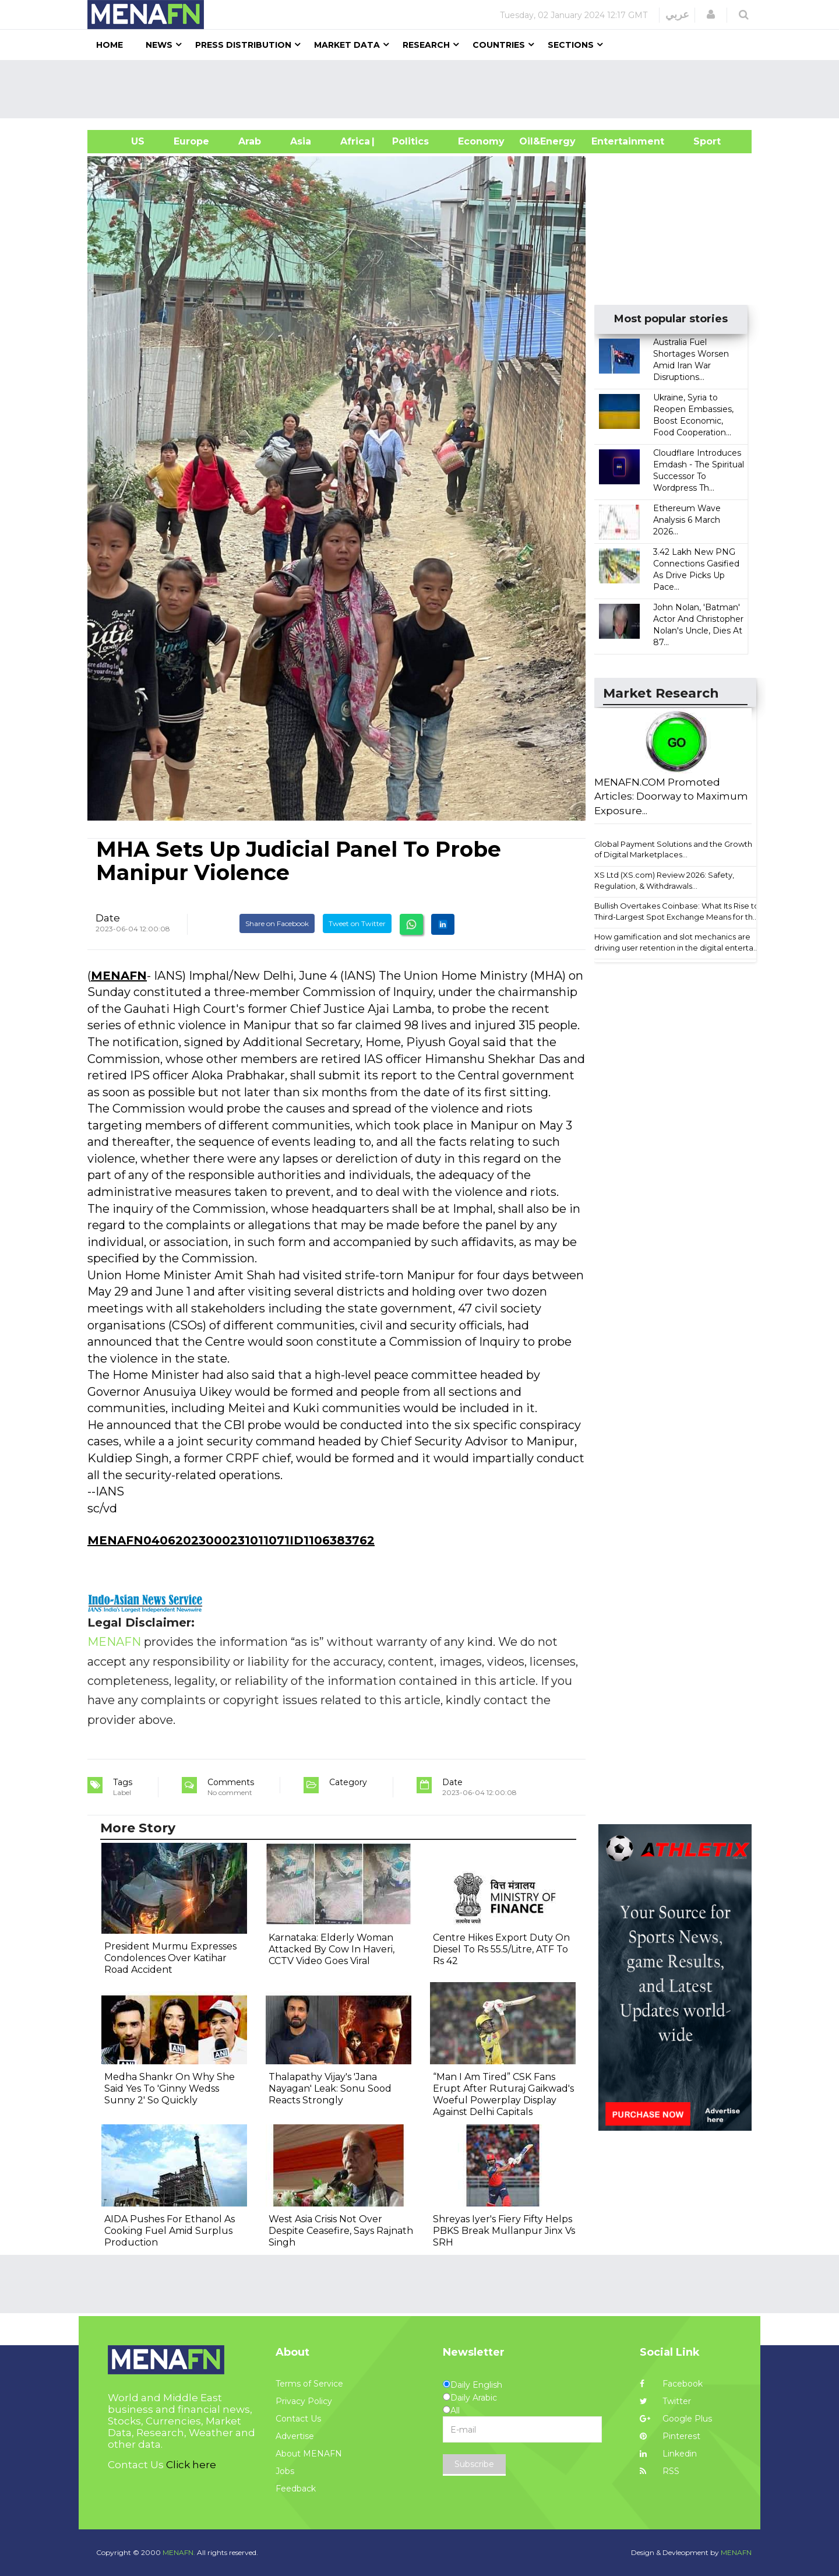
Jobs (285, 2471)
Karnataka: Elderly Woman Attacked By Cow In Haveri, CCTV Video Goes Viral (331, 1949)
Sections (571, 45)
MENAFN (119, 976)
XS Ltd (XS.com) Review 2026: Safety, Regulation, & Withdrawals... (664, 880)
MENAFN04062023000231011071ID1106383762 (231, 1540)
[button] (711, 14)
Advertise (295, 2436)
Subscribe (474, 2464)
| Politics (407, 141)
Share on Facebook (277, 923)
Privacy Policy (304, 2401)
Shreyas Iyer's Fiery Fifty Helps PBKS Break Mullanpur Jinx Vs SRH (504, 2230)
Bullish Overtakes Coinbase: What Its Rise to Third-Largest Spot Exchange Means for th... (676, 911)
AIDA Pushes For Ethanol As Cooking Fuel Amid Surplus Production (169, 2230)
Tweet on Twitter (357, 923)
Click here (191, 2465)
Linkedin (668, 2453)
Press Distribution (243, 45)
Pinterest (670, 2436)
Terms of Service (309, 2383)
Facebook (671, 2383)
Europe (191, 141)
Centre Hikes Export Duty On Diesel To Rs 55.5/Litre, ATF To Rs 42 (501, 1949)
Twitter (665, 2401)
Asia (301, 141)
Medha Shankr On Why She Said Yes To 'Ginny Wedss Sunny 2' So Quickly (169, 2088)
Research (426, 45)
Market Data (347, 45)
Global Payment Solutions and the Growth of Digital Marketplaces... (673, 849)
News (159, 45)
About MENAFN (309, 2453)
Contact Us (298, 2418)
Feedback (296, 2488)
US (123, 141)
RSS (659, 2471)
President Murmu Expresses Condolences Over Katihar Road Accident (170, 1958)
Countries (499, 45)
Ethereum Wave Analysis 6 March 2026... (687, 520)
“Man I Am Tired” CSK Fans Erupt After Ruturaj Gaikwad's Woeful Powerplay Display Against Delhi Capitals (503, 2094)
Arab (250, 141)
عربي (677, 14)
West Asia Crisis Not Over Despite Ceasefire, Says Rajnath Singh (341, 2230)
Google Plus (676, 2418)
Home (109, 45)
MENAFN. (179, 2552)
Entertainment (610, 141)
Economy (481, 141)
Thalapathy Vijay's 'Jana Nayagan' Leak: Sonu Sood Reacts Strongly (330, 2088)
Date (108, 918)
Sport (700, 141)
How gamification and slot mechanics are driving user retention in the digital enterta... (676, 942)
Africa (354, 141)
